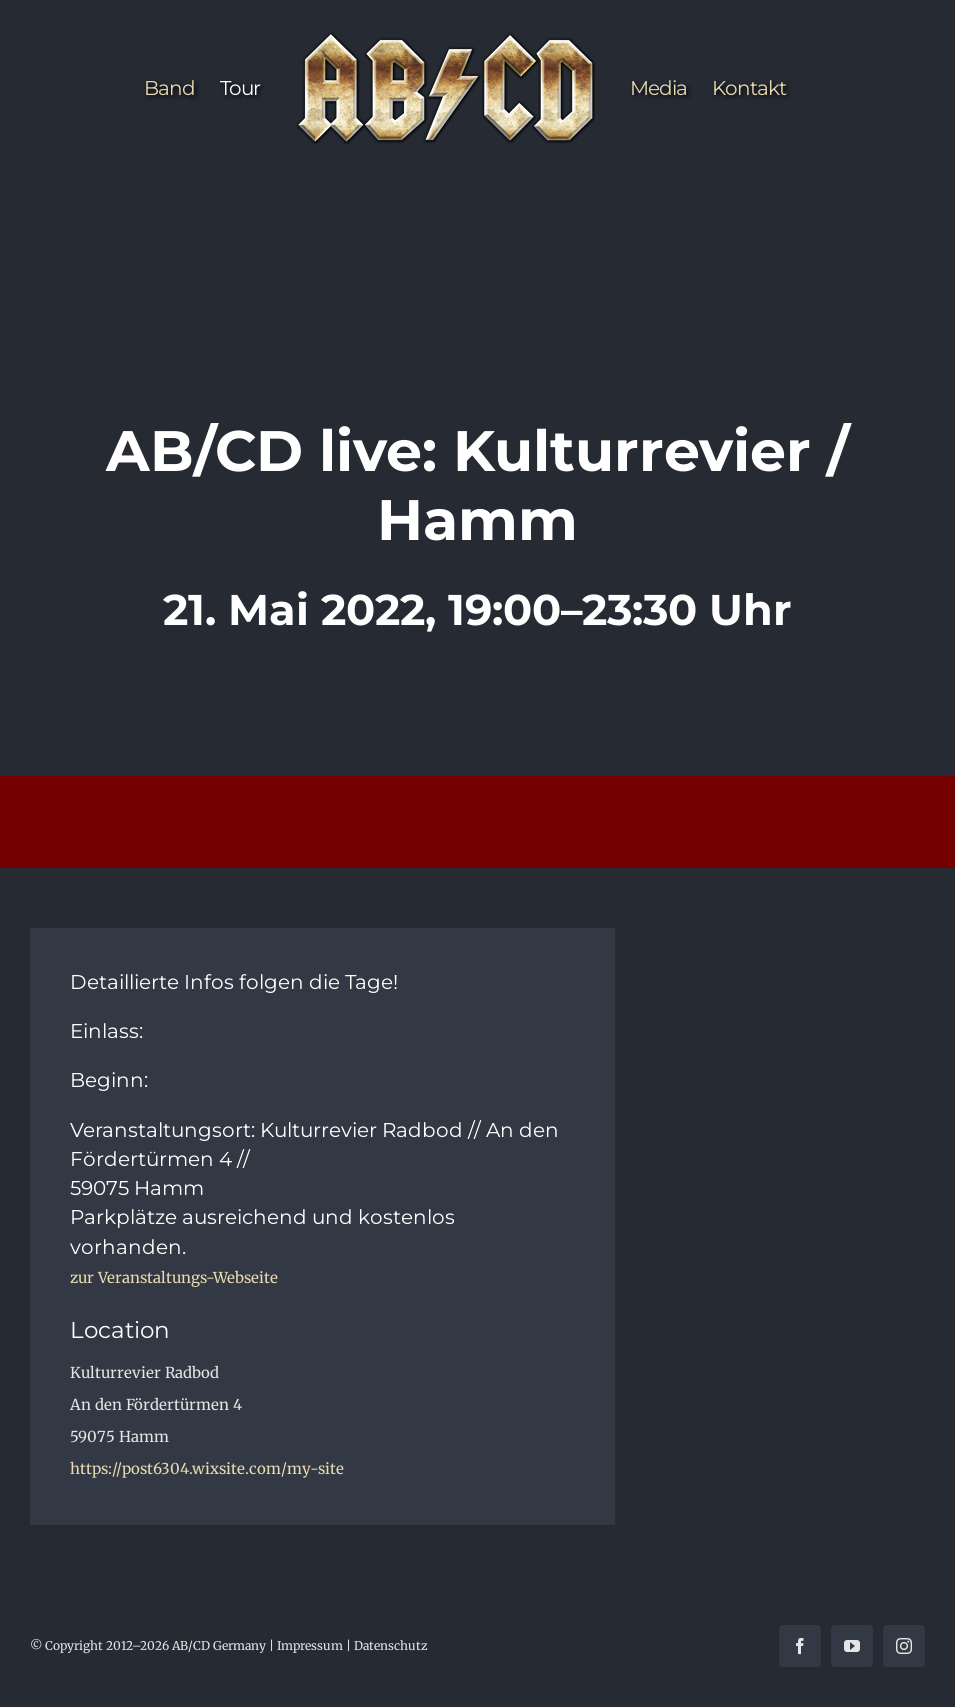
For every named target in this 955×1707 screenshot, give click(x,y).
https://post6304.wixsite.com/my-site (207, 1468)
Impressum (310, 1645)
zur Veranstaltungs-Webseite (174, 1277)
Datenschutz (391, 1645)
